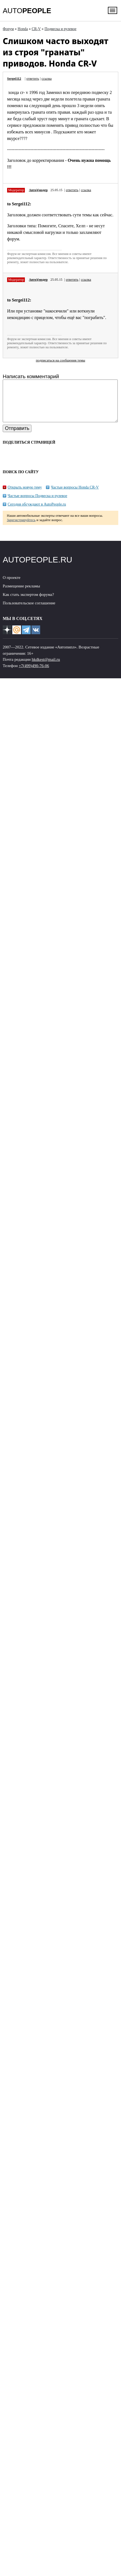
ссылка (47, 79)
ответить (32, 79)
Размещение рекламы (21, 594)
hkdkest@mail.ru (46, 667)
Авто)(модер (38, 190)
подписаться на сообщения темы (60, 360)
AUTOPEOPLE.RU (37, 567)
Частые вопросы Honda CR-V (75, 495)
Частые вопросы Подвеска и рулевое (37, 504)
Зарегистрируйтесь (21, 528)
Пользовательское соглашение (29, 611)
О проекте (11, 586)
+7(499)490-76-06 (34, 674)
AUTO (27, 11)
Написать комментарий (31, 376)
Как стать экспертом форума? (28, 603)
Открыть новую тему (25, 495)
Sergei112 (14, 79)
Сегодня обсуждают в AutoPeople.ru (37, 512)
